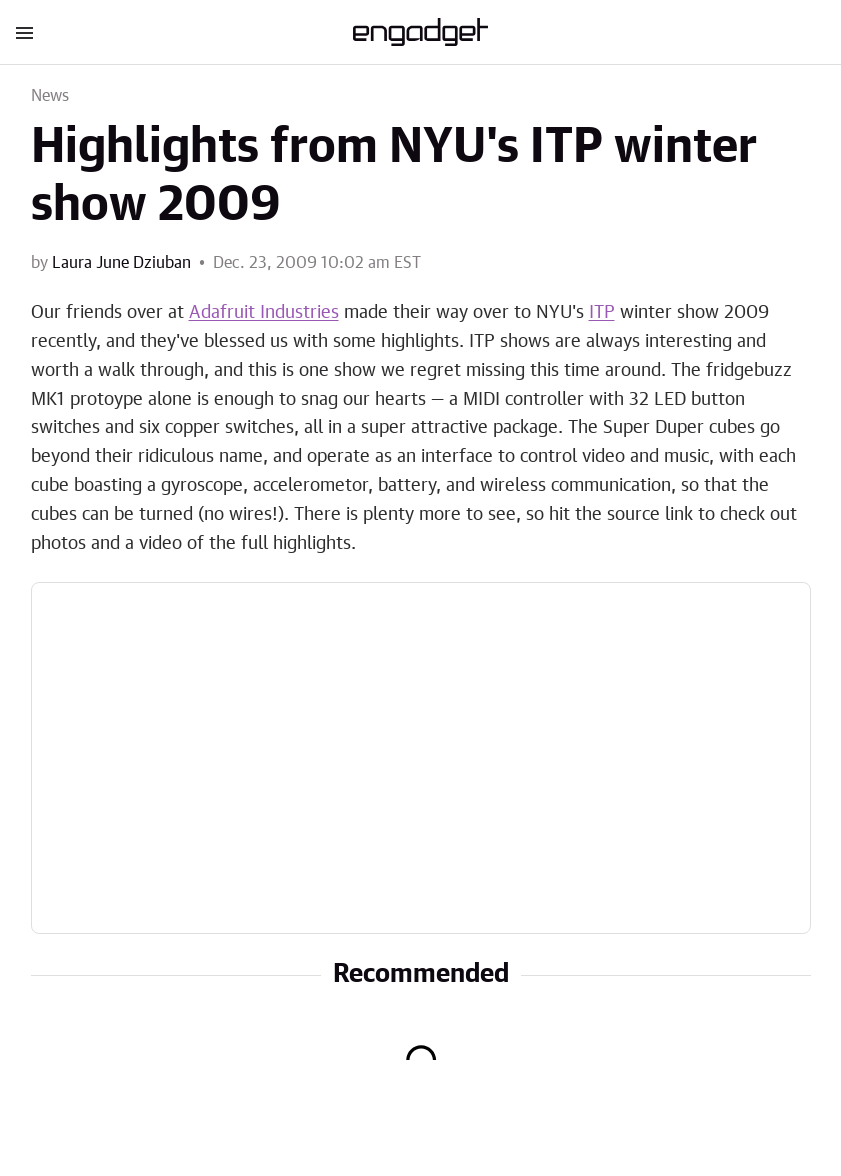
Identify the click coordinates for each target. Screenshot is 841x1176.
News (50, 96)
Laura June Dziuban (121, 263)
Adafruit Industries (264, 313)
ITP (602, 313)
